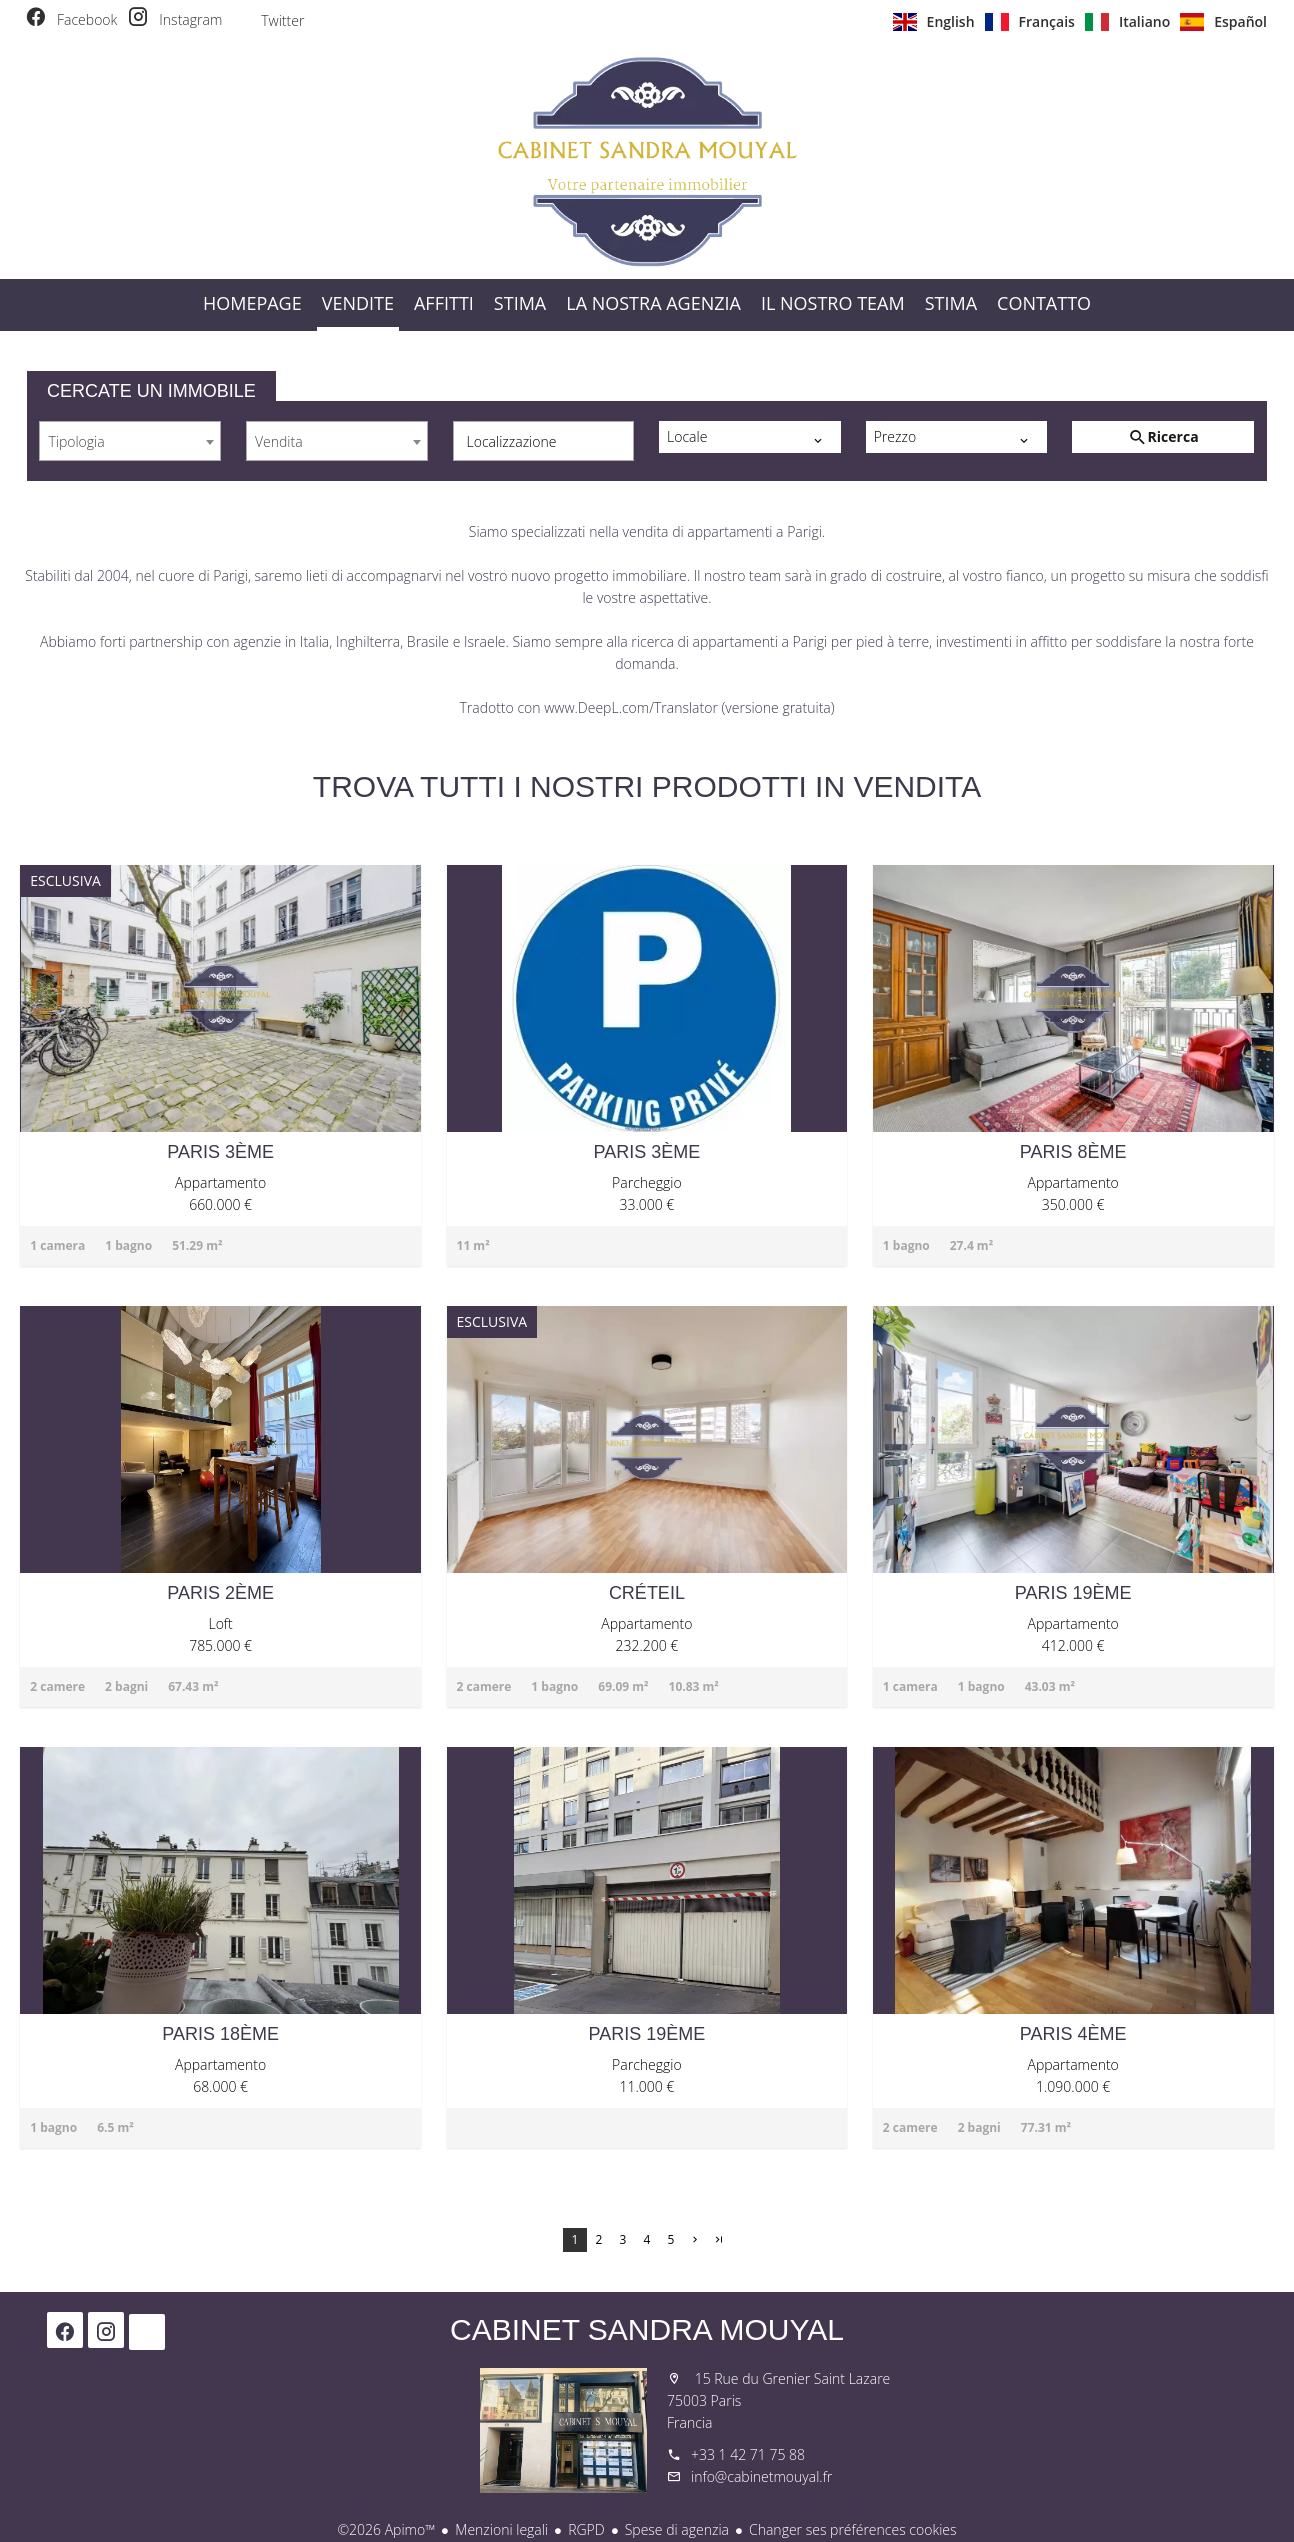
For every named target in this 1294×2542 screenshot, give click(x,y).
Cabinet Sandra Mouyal (647, 2329)
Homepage (647, 161)
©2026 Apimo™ (386, 2529)
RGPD (586, 2529)
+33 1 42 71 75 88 (748, 2454)
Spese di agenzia (677, 2529)
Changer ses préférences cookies (853, 2529)
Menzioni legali (501, 2529)
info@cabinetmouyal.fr (761, 2476)
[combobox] (130, 441)
